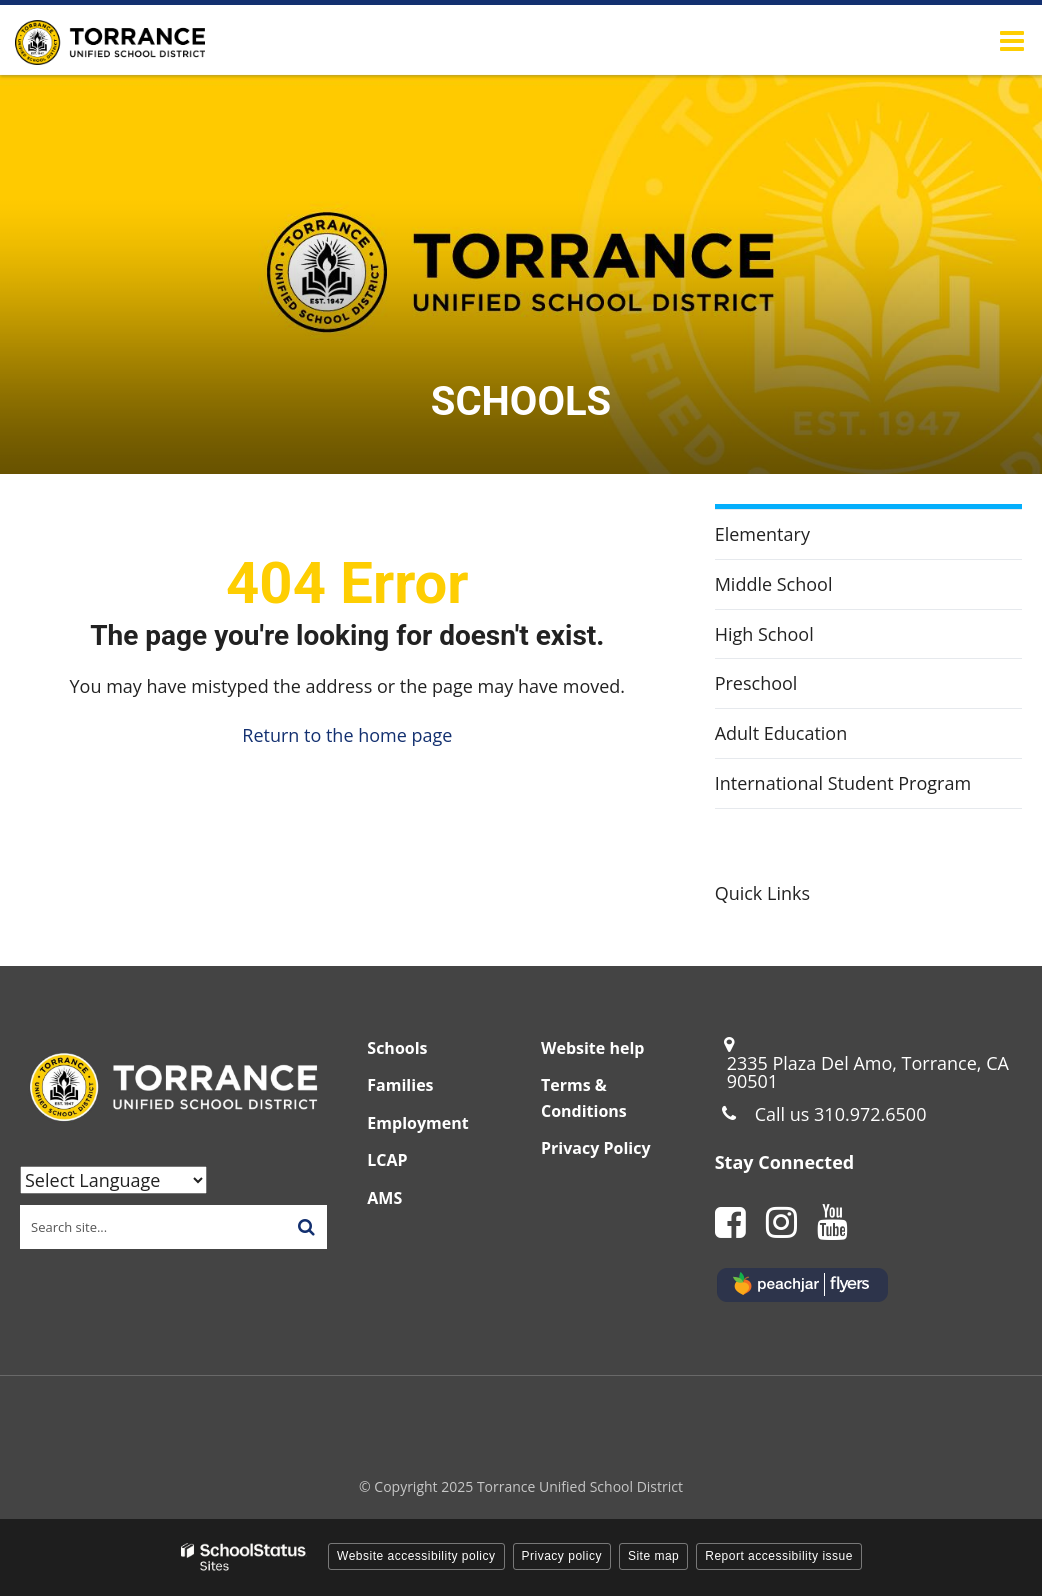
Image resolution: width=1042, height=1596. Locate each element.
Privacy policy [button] (562, 1556)
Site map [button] (653, 1556)
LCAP (387, 1160)
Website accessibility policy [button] (416, 1556)
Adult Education (816, 738)
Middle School (774, 584)
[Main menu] (1012, 40)
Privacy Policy (596, 1148)
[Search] (306, 1227)
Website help (592, 1048)
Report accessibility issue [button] (779, 1556)
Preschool (791, 688)
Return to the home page (347, 735)
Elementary (762, 534)
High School (764, 634)
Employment (417, 1123)
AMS (384, 1198)
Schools (397, 1048)
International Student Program (843, 783)
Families (400, 1085)
